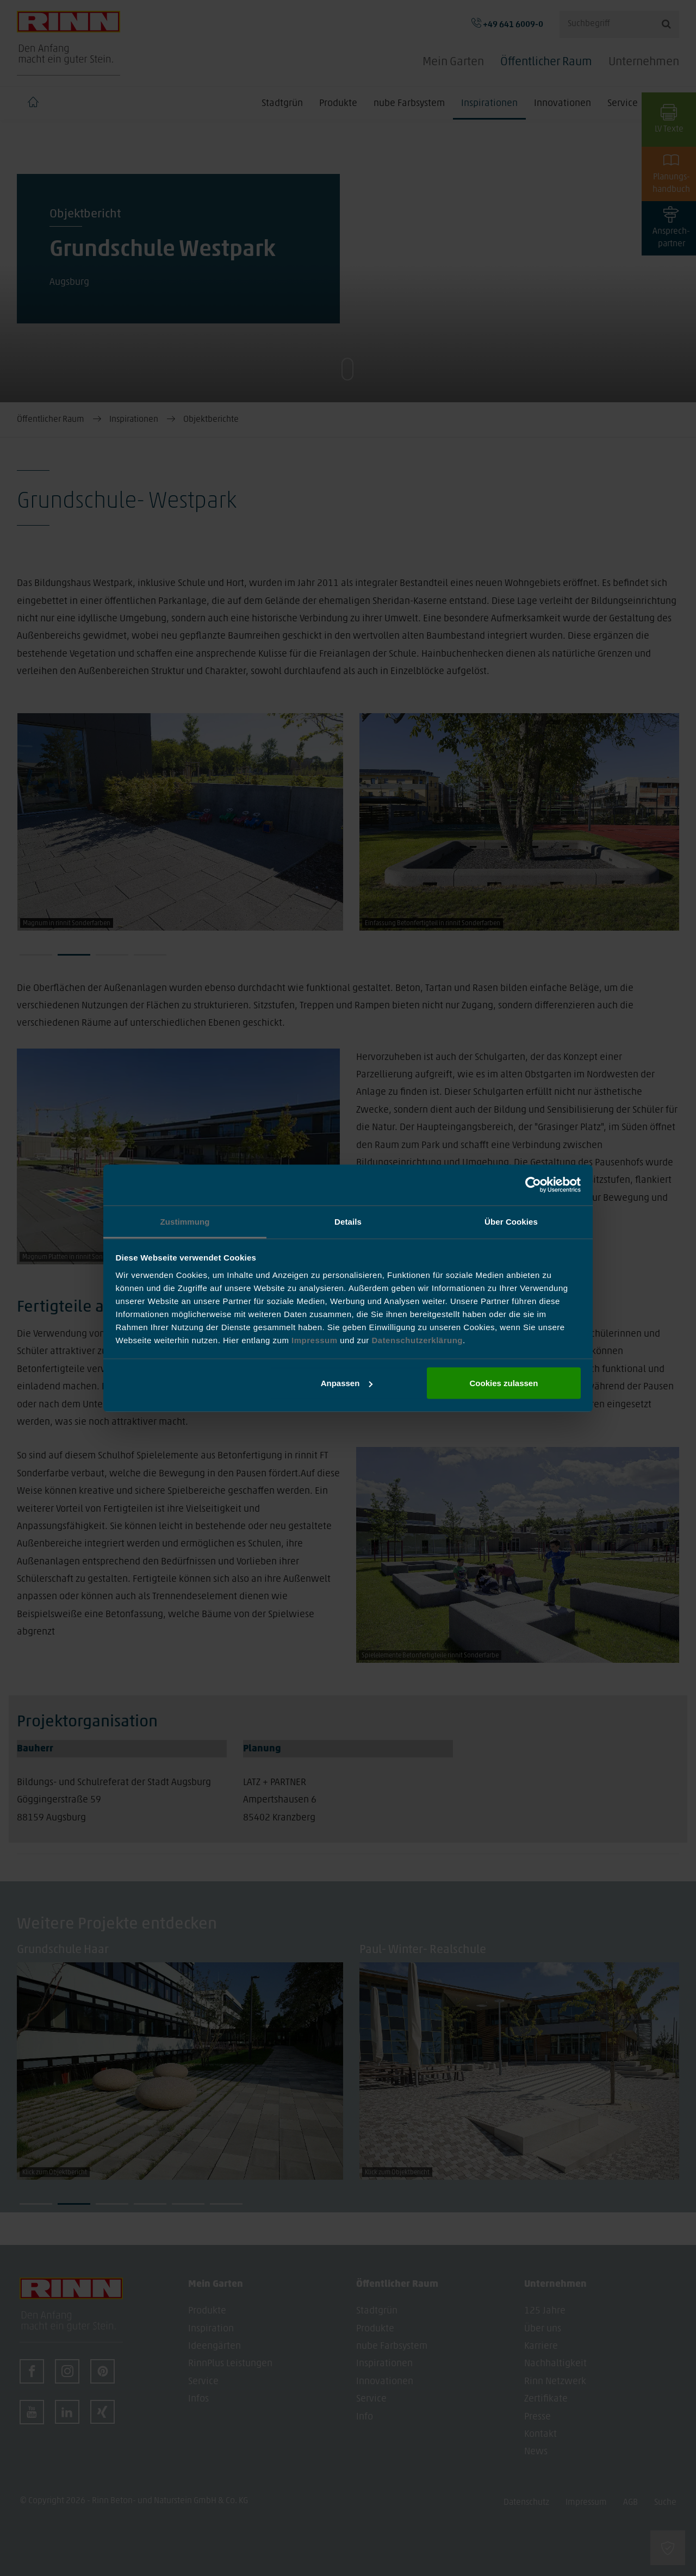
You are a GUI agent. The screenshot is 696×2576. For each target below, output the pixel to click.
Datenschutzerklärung (417, 1339)
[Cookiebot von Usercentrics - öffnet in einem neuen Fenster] (533, 1185)
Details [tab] (348, 1221)
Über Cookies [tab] (511, 1221)
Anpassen (347, 1383)
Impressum (315, 1339)
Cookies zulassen (503, 1383)
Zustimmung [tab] (185, 1221)
